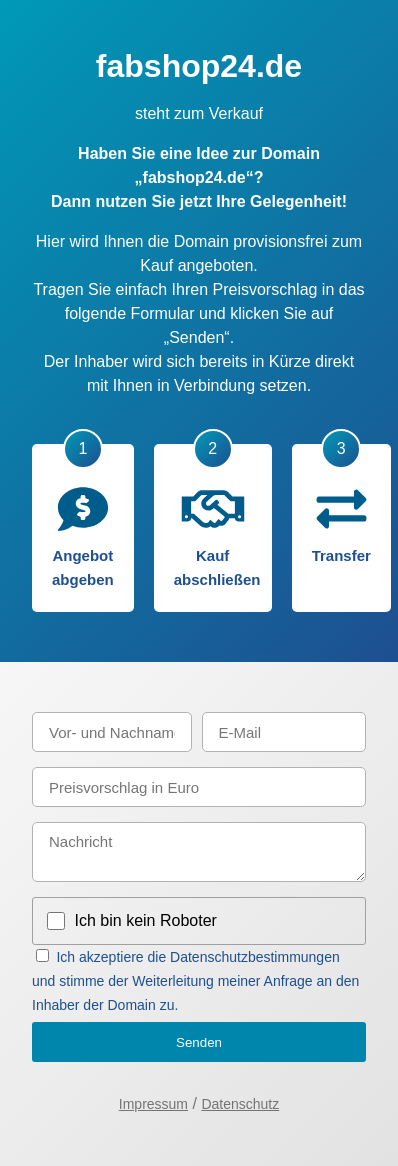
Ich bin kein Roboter (146, 920)
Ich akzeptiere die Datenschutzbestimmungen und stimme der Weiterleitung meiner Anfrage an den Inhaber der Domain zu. (195, 981)
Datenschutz (240, 1104)
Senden (199, 1042)
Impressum (153, 1104)
